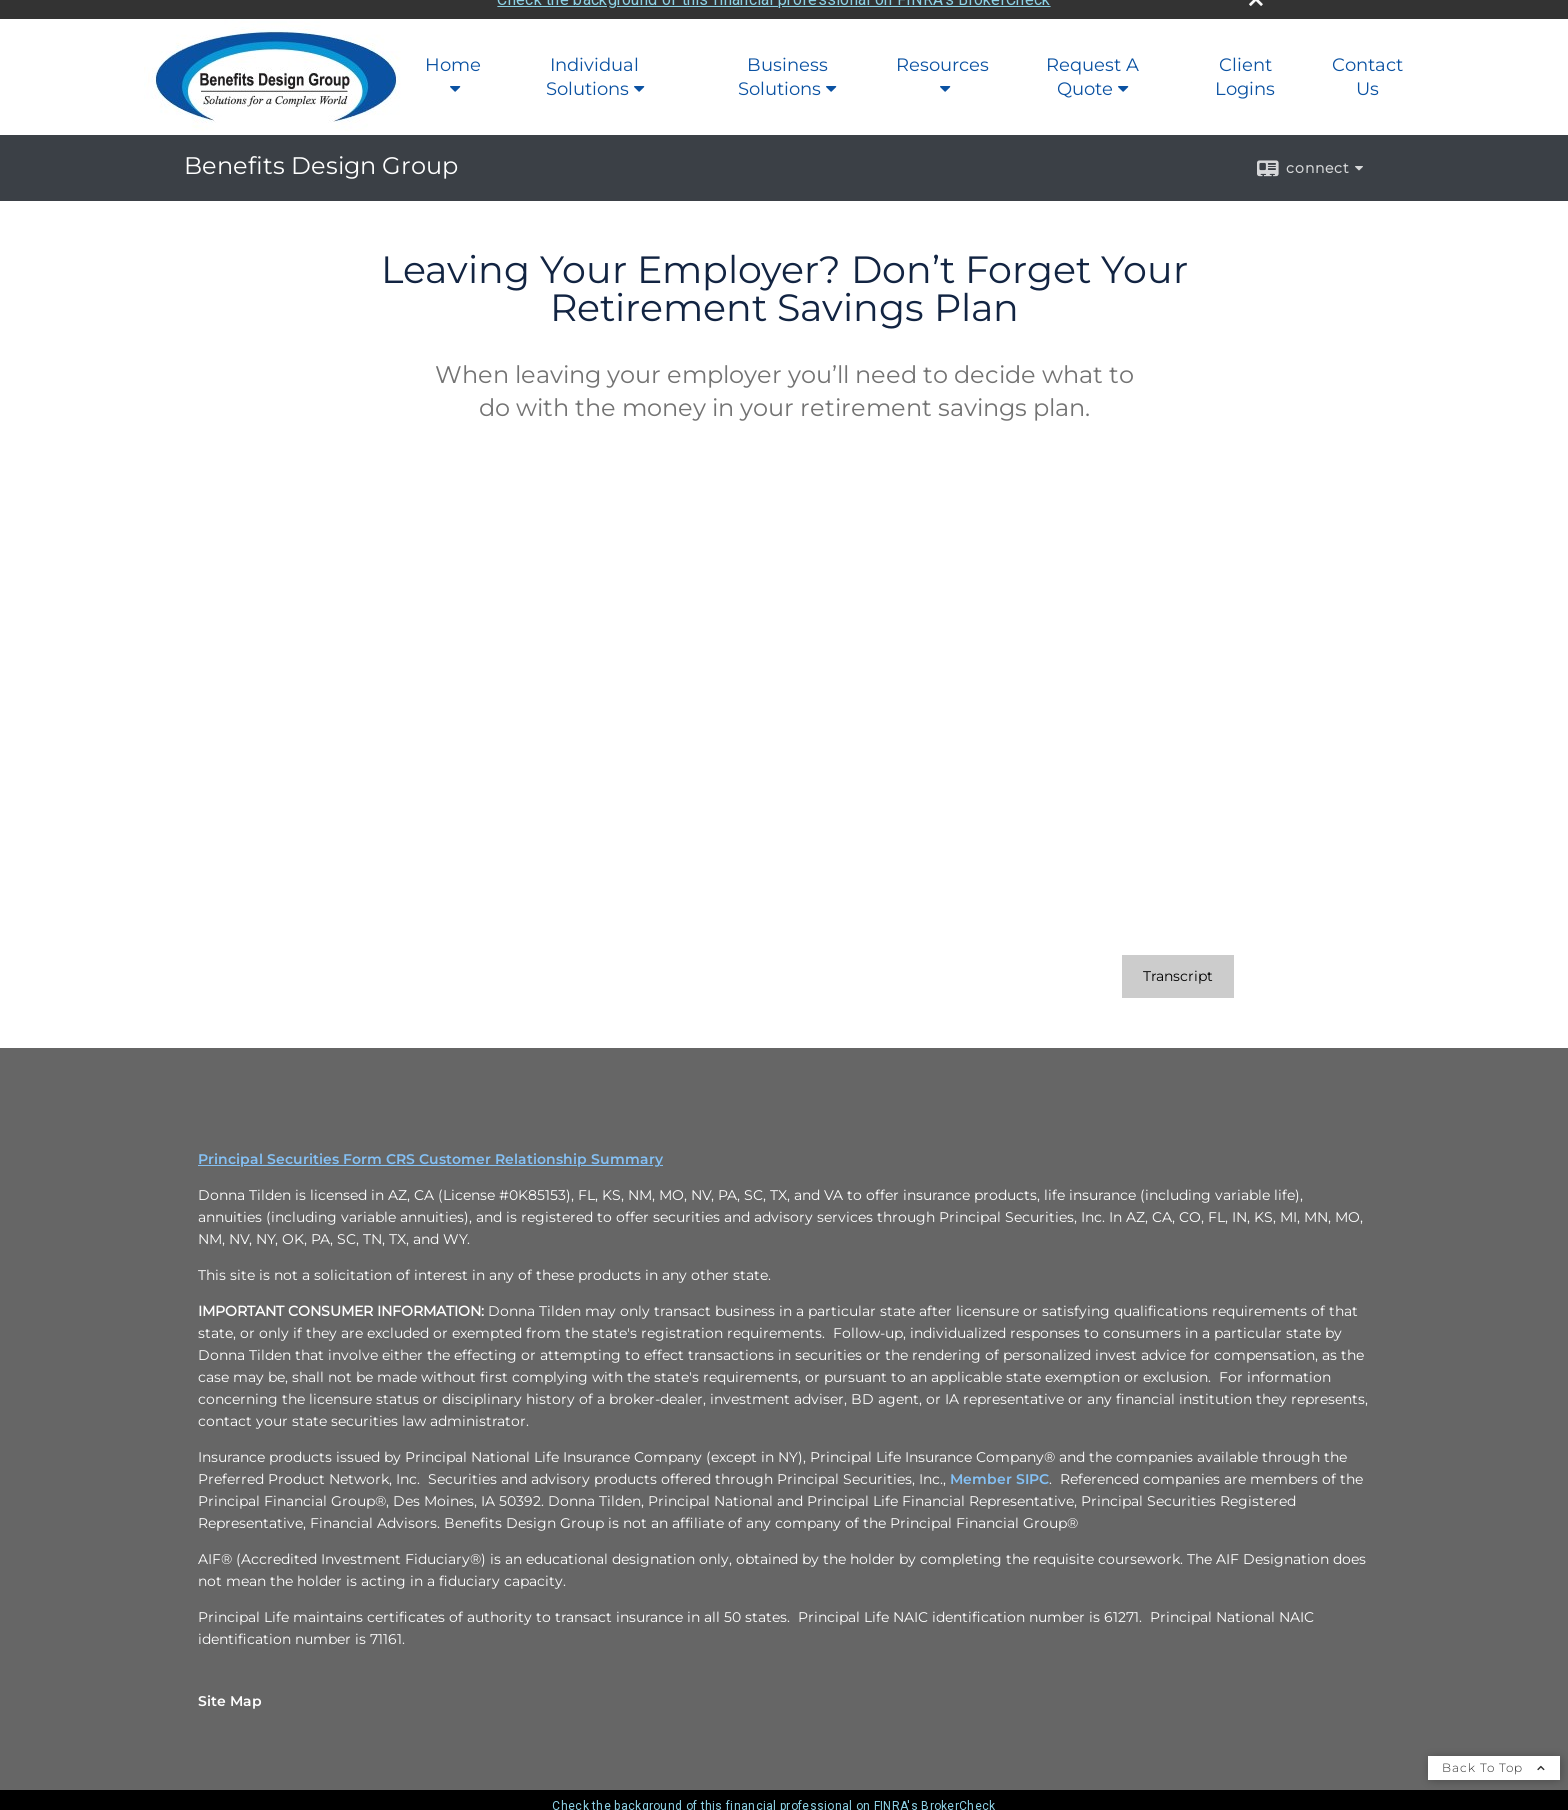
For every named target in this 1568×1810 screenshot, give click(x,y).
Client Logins (1245, 63)
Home (453, 51)
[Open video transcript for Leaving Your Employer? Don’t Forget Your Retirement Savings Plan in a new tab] (1178, 962)
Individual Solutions (593, 63)
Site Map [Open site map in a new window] (230, 1687)
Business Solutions (783, 63)
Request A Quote (1092, 63)
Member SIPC (999, 1465)
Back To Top (1494, 1753)
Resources (942, 51)
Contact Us (1367, 63)
